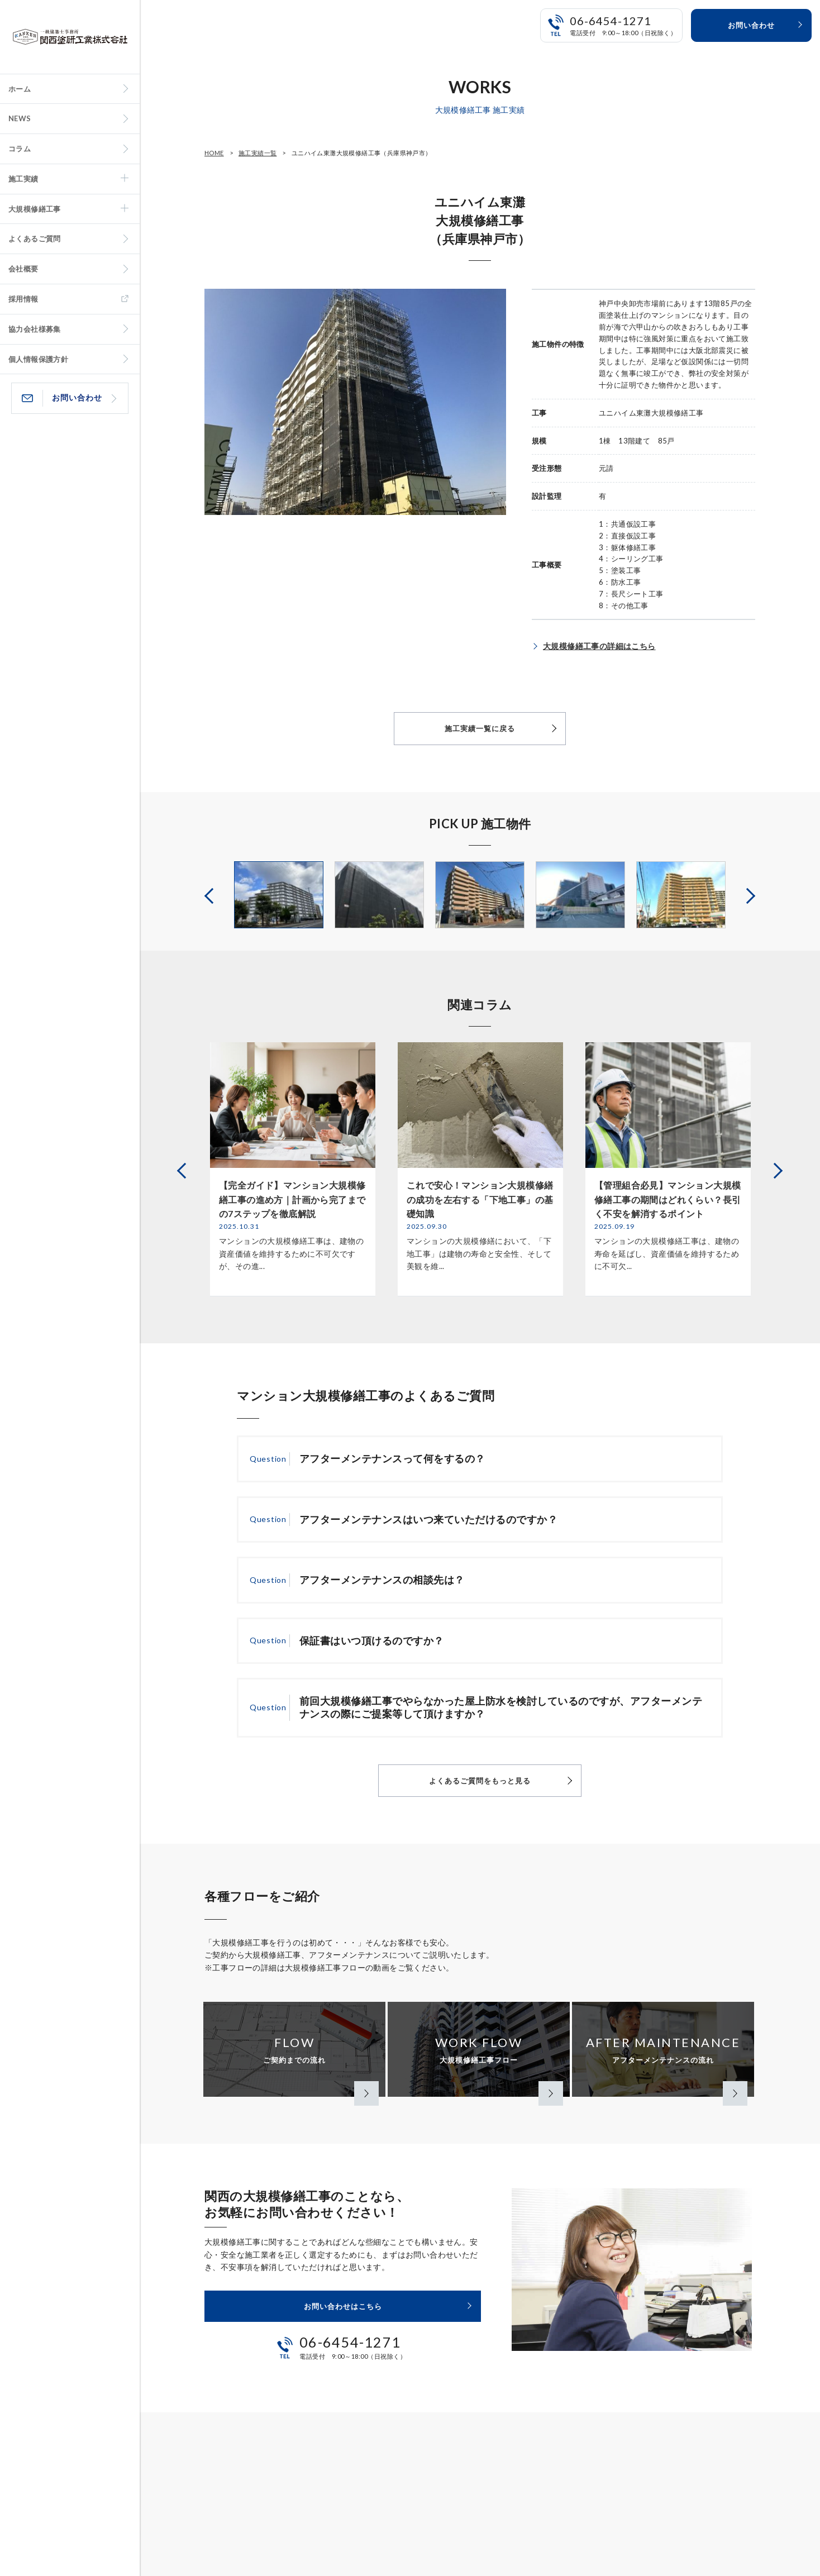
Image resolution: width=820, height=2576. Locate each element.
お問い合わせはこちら (343, 2306)
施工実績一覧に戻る (480, 728)
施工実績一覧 (257, 152)
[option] (278, 895)
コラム (19, 148)
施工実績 (23, 178)
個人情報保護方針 (38, 359)
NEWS (19, 118)
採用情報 (23, 298)
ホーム (19, 88)
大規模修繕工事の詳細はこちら (599, 646)
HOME (214, 152)
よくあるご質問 (34, 238)
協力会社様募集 (34, 329)
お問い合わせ (77, 397)
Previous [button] (211, 894)
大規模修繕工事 (34, 208)
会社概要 (23, 268)
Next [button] (749, 894)
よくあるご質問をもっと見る (480, 1780)
